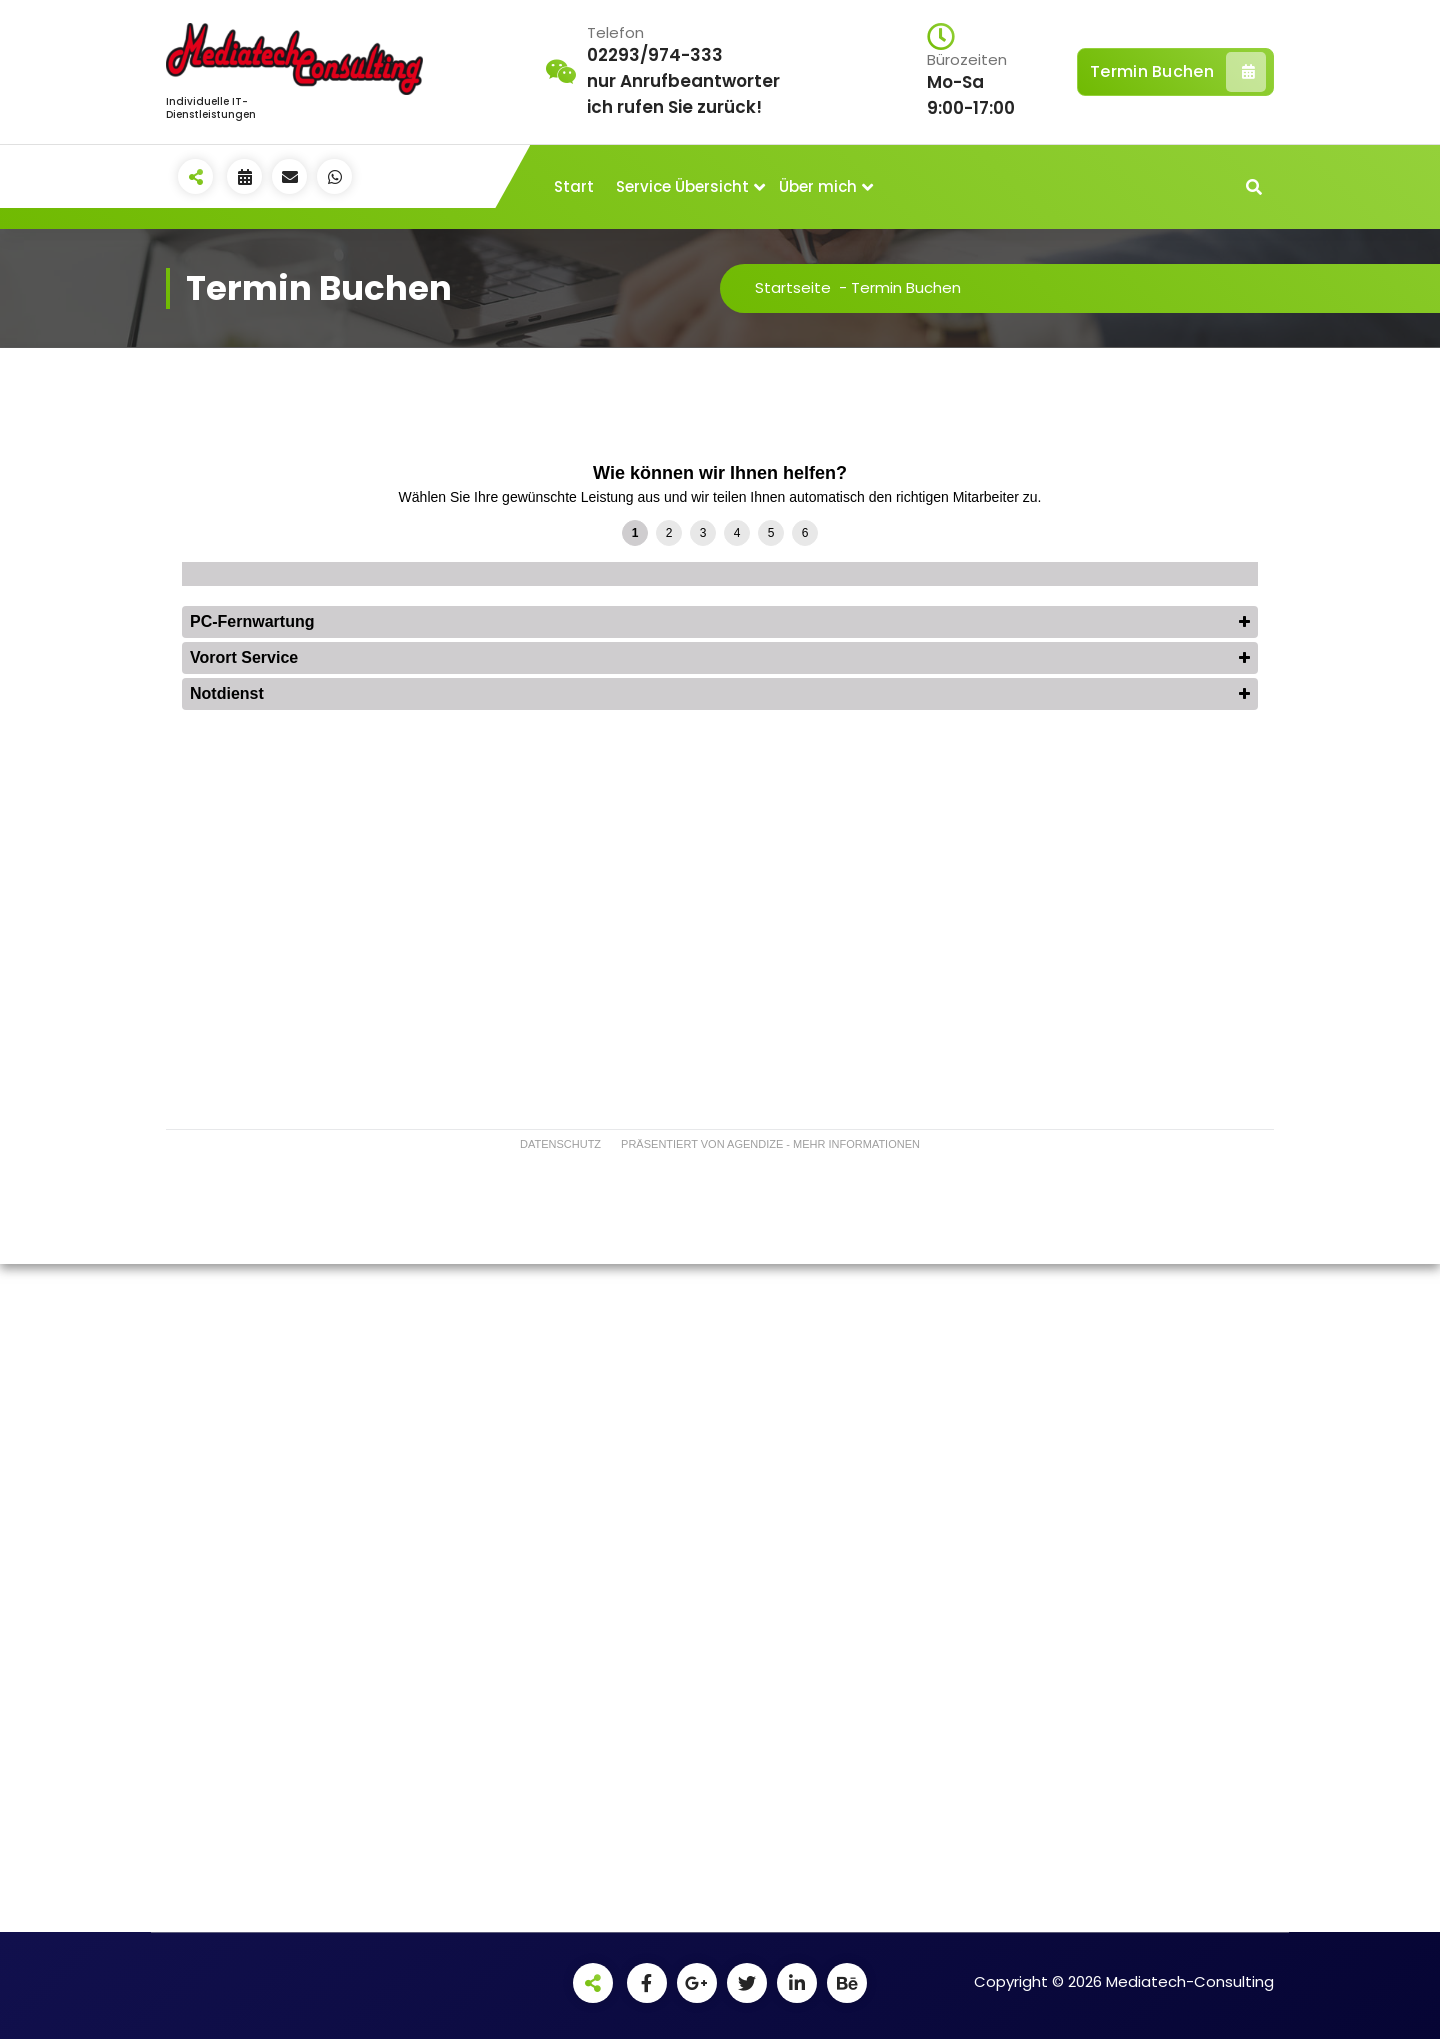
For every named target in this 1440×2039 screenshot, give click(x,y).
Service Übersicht (682, 186)
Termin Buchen (1178, 72)
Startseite (793, 287)
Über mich (818, 186)
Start (574, 186)
